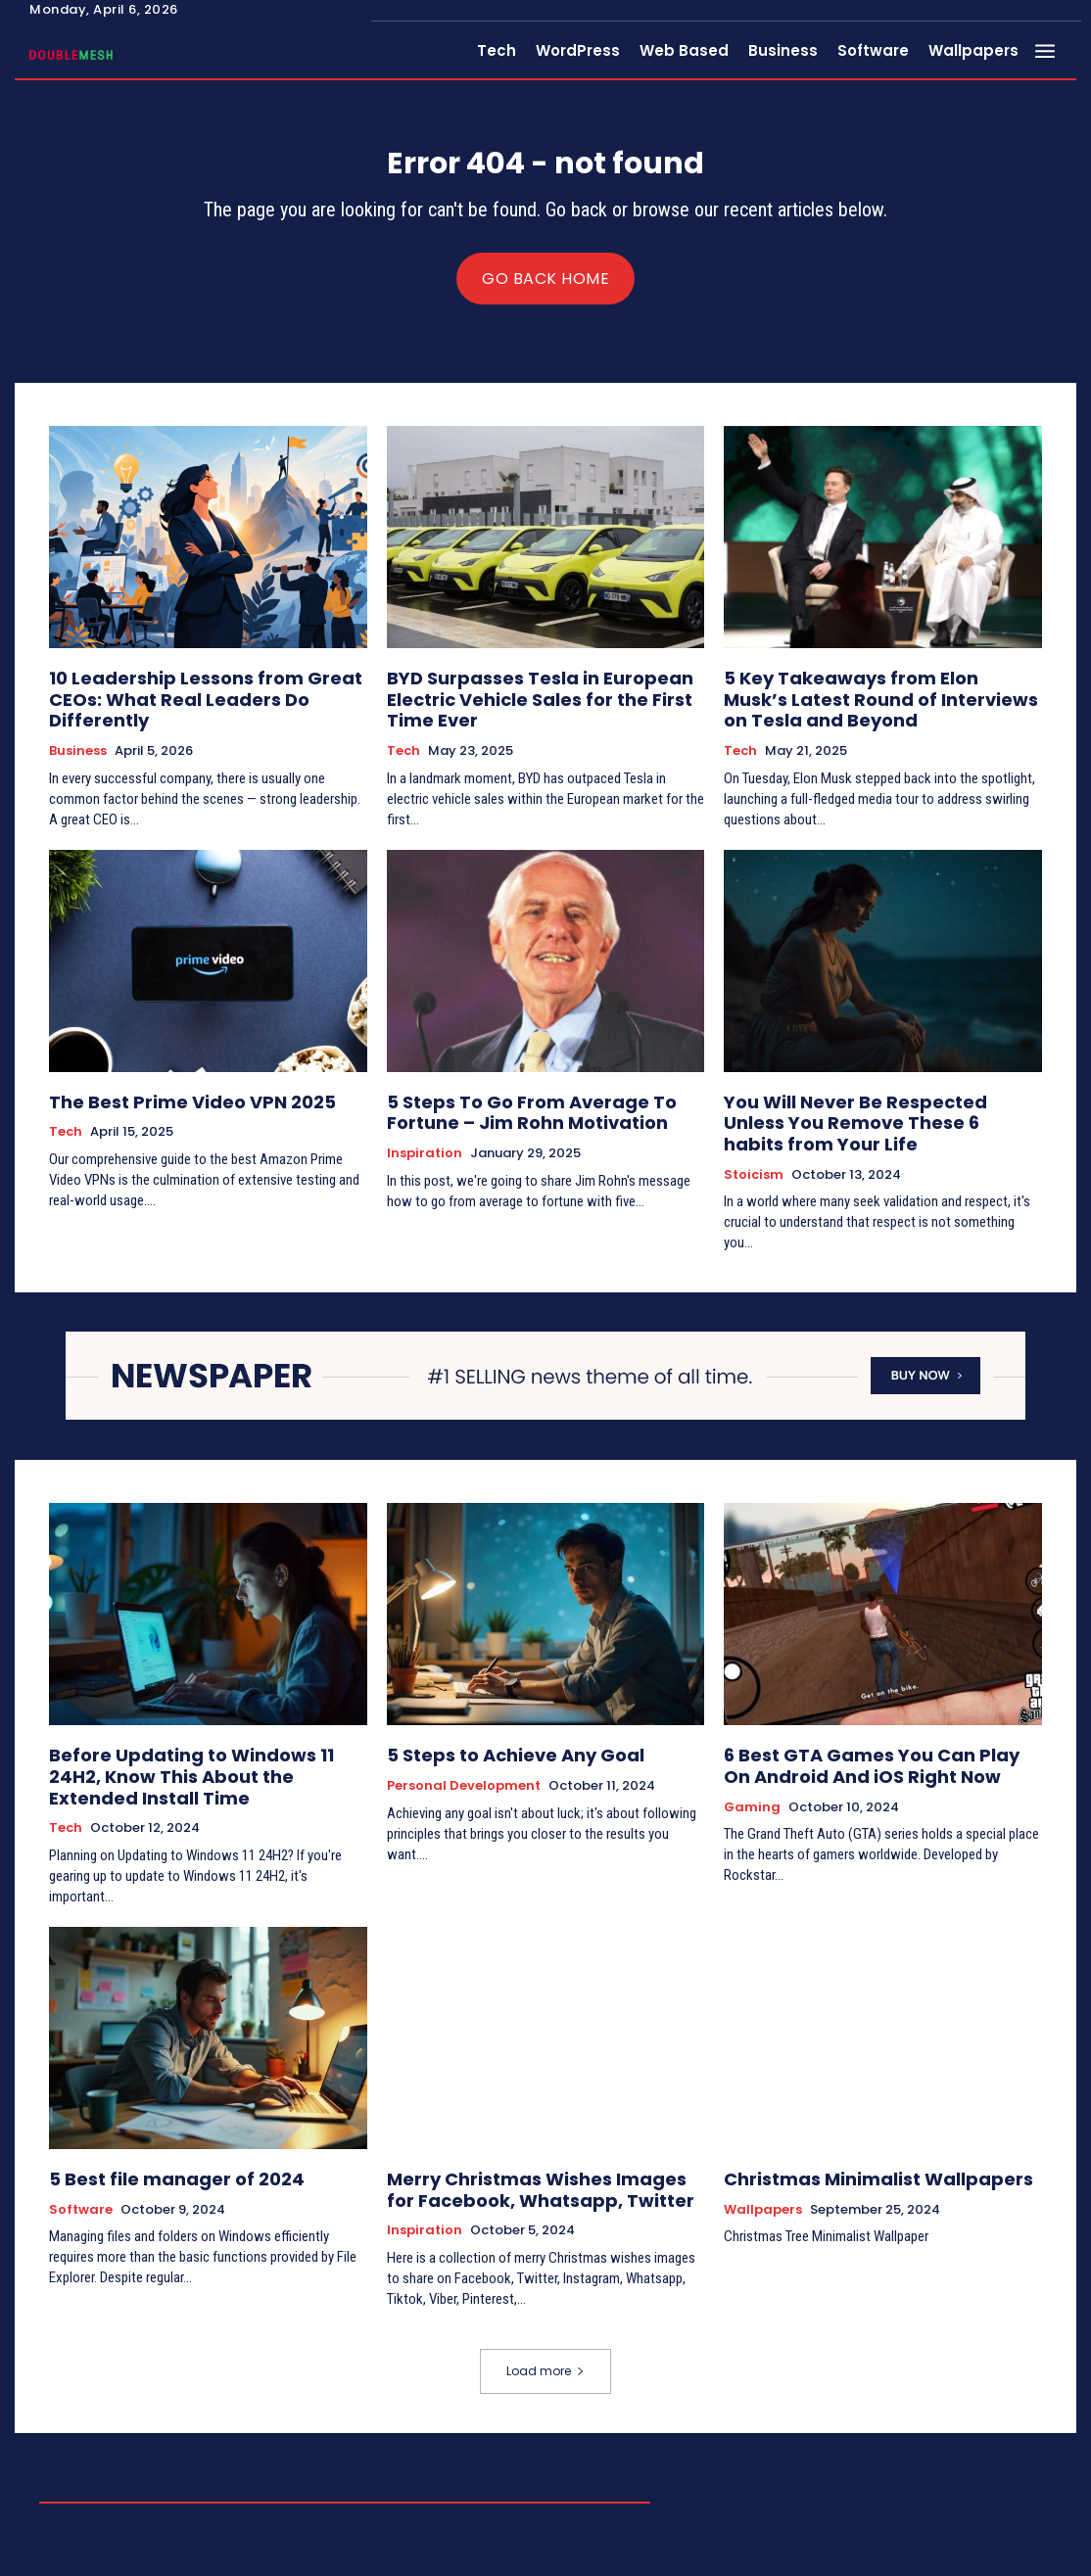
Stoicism (753, 1144)
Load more (545, 2324)
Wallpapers (763, 2166)
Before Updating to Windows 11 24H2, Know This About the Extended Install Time (194, 1741)
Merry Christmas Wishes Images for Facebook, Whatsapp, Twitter (528, 2146)
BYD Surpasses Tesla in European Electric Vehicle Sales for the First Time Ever (539, 702)
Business (78, 731)
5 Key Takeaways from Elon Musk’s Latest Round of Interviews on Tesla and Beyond (880, 702)
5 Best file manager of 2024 (156, 2137)
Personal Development (464, 1752)
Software (81, 2166)
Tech (403, 749)
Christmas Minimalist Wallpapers (856, 2137)
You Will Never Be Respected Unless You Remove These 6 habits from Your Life (880, 1107)
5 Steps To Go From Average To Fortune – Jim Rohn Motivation (541, 1107)
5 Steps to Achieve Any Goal (495, 1723)
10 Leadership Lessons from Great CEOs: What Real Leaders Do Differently (205, 694)
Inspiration (424, 1144)
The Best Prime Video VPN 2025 (169, 1098)
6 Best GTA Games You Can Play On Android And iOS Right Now (861, 1732)
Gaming (752, 1770)
